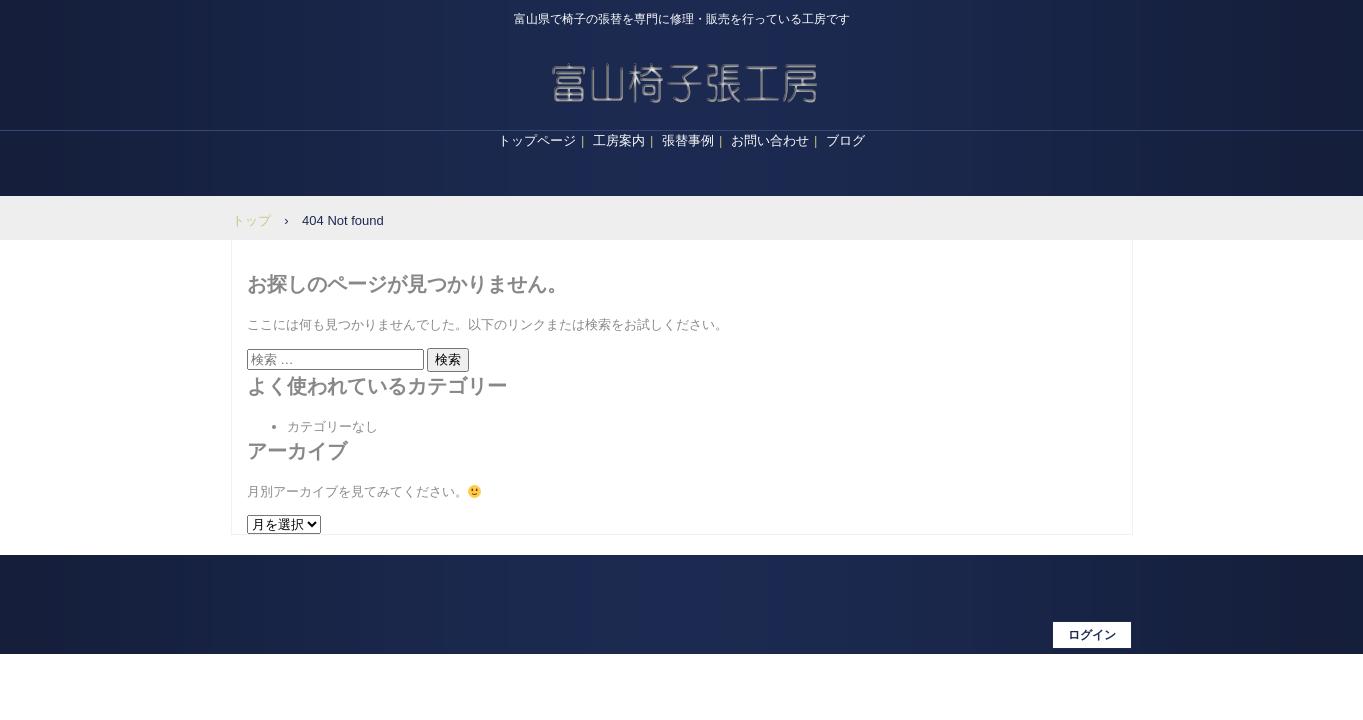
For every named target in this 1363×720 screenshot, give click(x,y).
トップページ (537, 140)
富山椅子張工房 (682, 80)
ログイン (1092, 635)
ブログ (845, 140)
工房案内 (619, 140)
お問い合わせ (770, 140)
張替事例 (688, 140)
